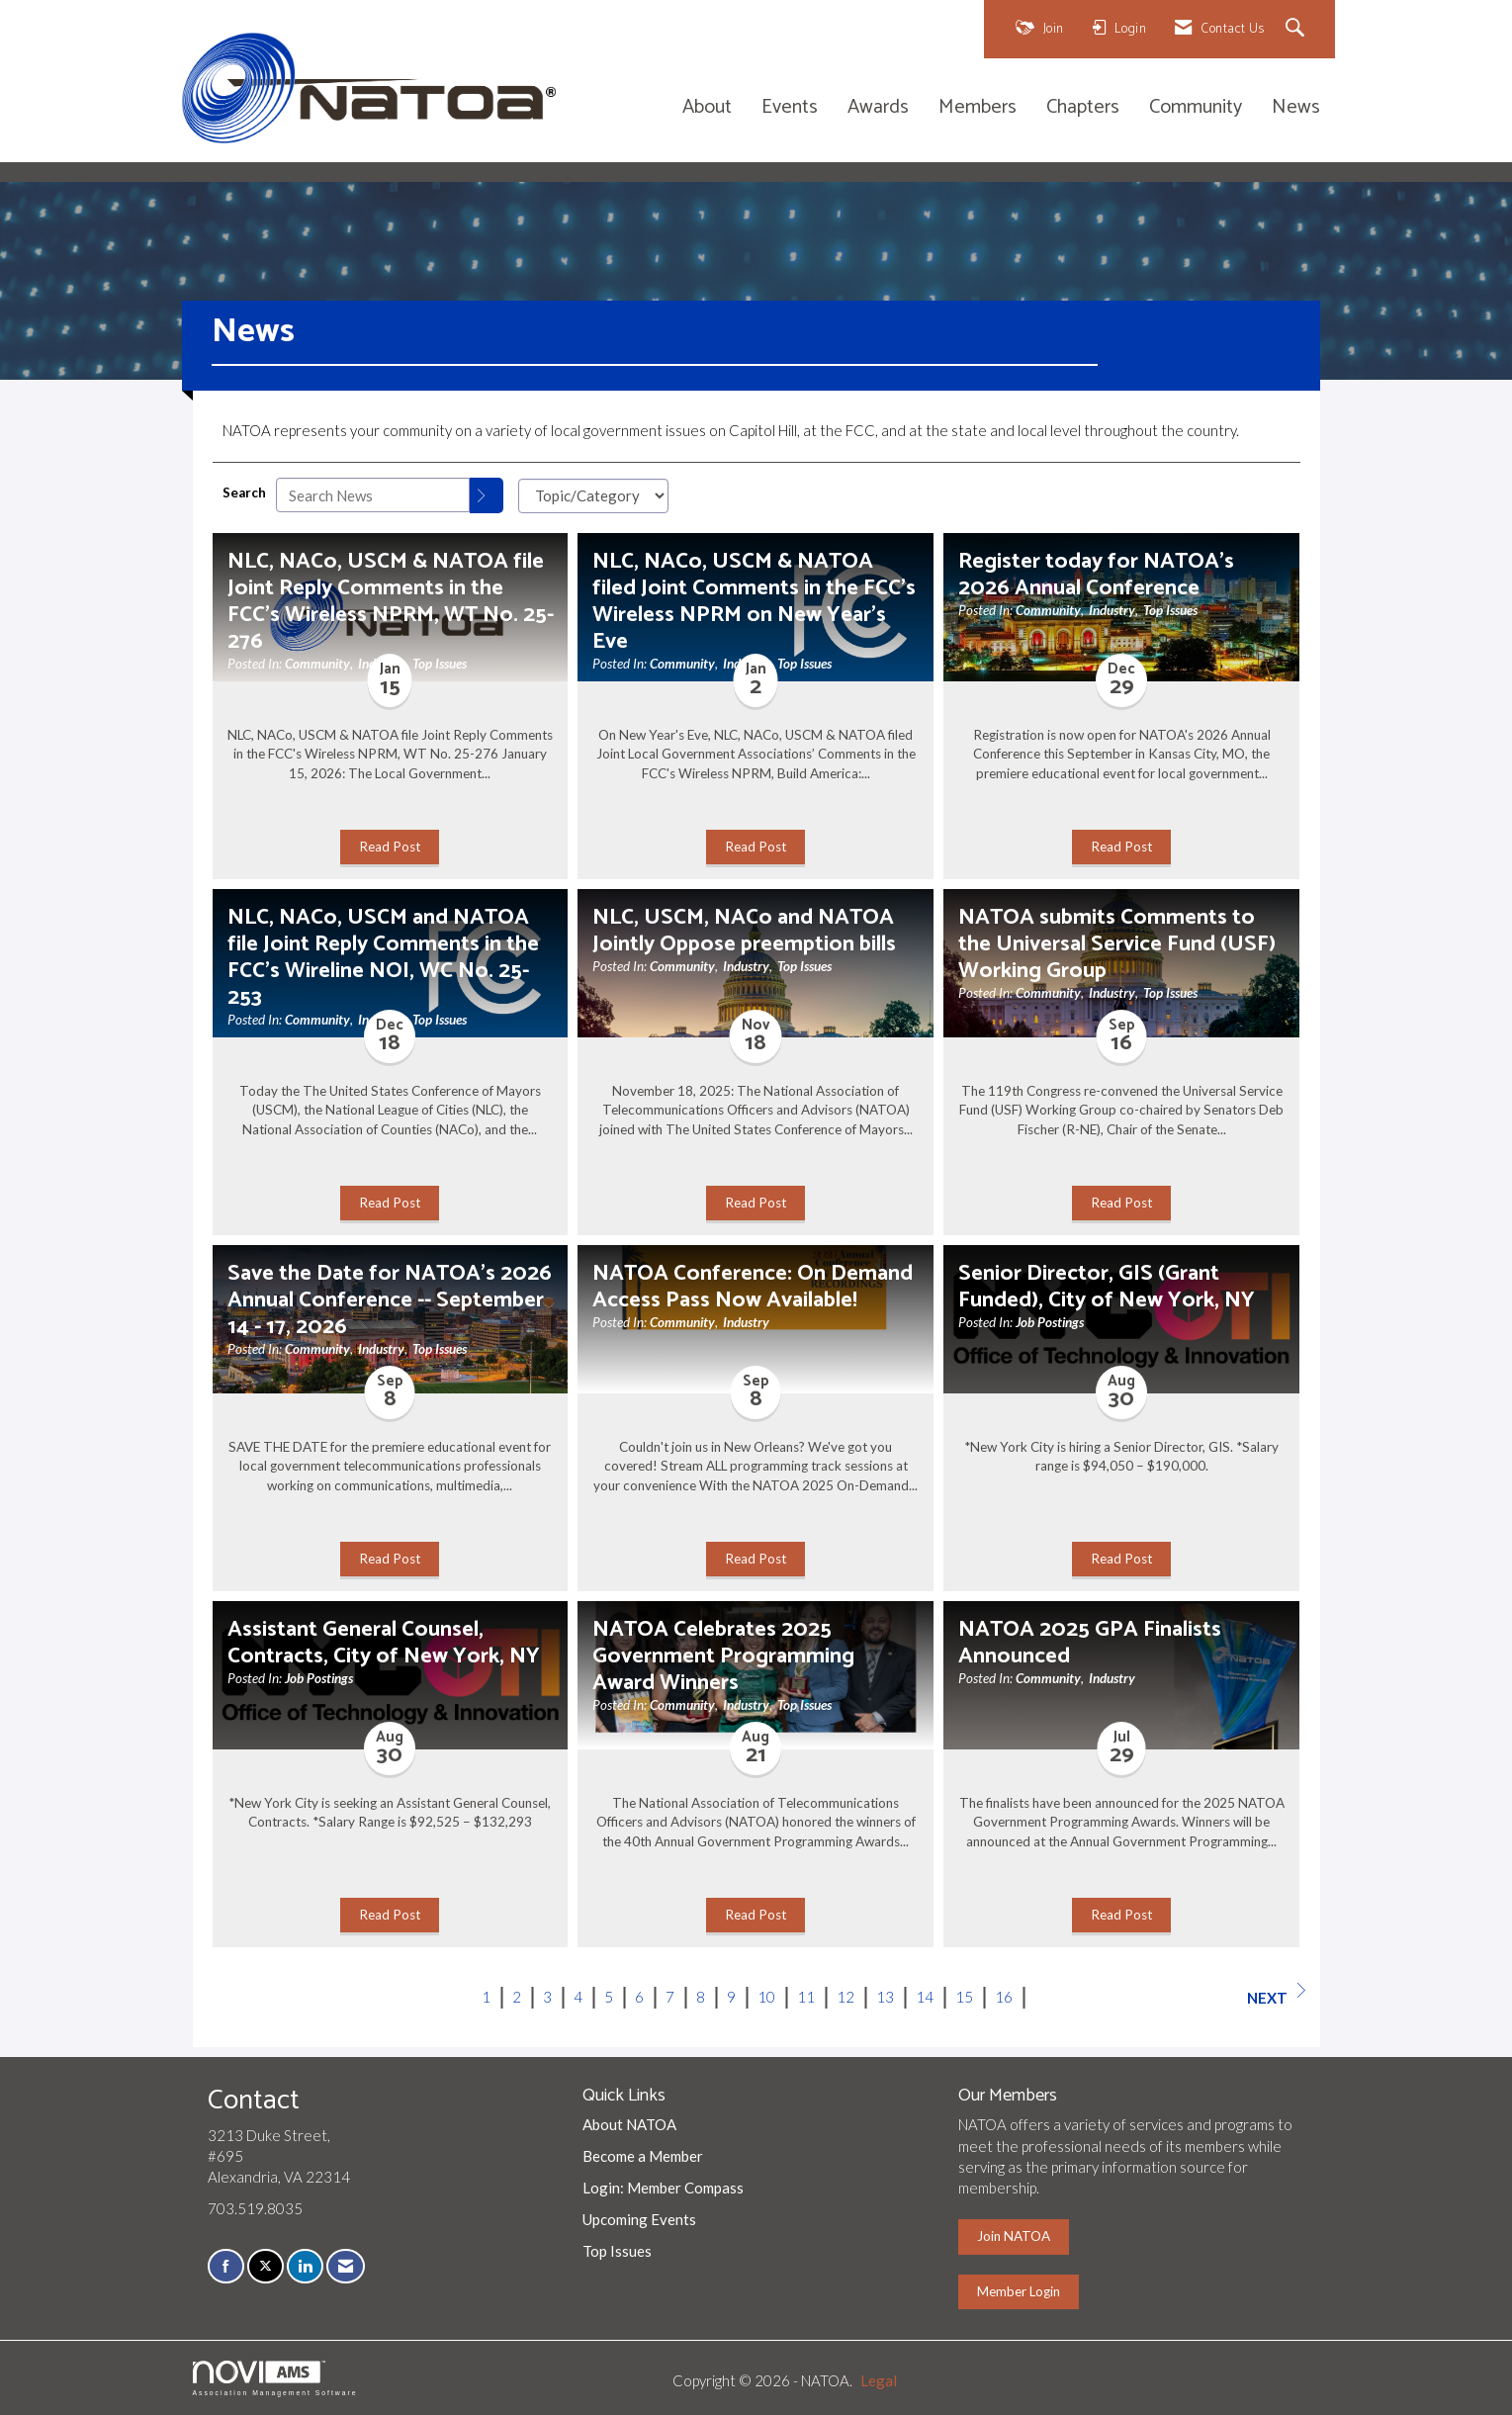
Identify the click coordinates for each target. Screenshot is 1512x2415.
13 (885, 1997)
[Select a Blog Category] (593, 496)
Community (1195, 108)
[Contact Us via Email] (345, 2266)
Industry (1112, 610)
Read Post (389, 846)
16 (1004, 1997)
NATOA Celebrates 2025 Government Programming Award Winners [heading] (723, 1656)
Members (977, 108)
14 (925, 1997)
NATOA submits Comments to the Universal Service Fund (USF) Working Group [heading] (1117, 944)
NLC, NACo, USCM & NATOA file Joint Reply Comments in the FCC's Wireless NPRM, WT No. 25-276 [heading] (390, 601)
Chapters (1082, 108)
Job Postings (1050, 1322)
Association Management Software (275, 2378)
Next (1276, 1995)
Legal (878, 2380)
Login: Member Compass (663, 2187)
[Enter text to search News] (373, 495)
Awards (878, 108)
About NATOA (629, 2124)
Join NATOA (1013, 2236)
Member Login (1018, 2291)
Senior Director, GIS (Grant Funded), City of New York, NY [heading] (1106, 1286)
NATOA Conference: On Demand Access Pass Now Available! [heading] (752, 1286)
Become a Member (642, 2156)
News (1296, 108)
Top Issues (439, 663)
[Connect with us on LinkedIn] (305, 2266)
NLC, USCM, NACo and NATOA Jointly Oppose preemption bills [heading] (744, 930)
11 (806, 1997)
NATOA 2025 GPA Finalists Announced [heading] (1089, 1642)
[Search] (486, 495)
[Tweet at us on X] (265, 2266)
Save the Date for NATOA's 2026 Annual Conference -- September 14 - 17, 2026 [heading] (389, 1300)
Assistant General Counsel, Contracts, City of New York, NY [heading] (383, 1642)
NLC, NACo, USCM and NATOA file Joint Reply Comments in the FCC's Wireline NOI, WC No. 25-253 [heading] (383, 957)
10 (766, 1997)
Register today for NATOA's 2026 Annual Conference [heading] (1096, 574)
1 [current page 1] (486, 1997)
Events (789, 108)
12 (845, 1997)
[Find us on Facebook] (226, 2266)
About (707, 108)
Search (244, 492)
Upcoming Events (639, 2219)
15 (964, 1997)
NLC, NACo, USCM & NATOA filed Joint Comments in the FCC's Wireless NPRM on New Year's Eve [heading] (754, 601)
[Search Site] (1298, 29)
